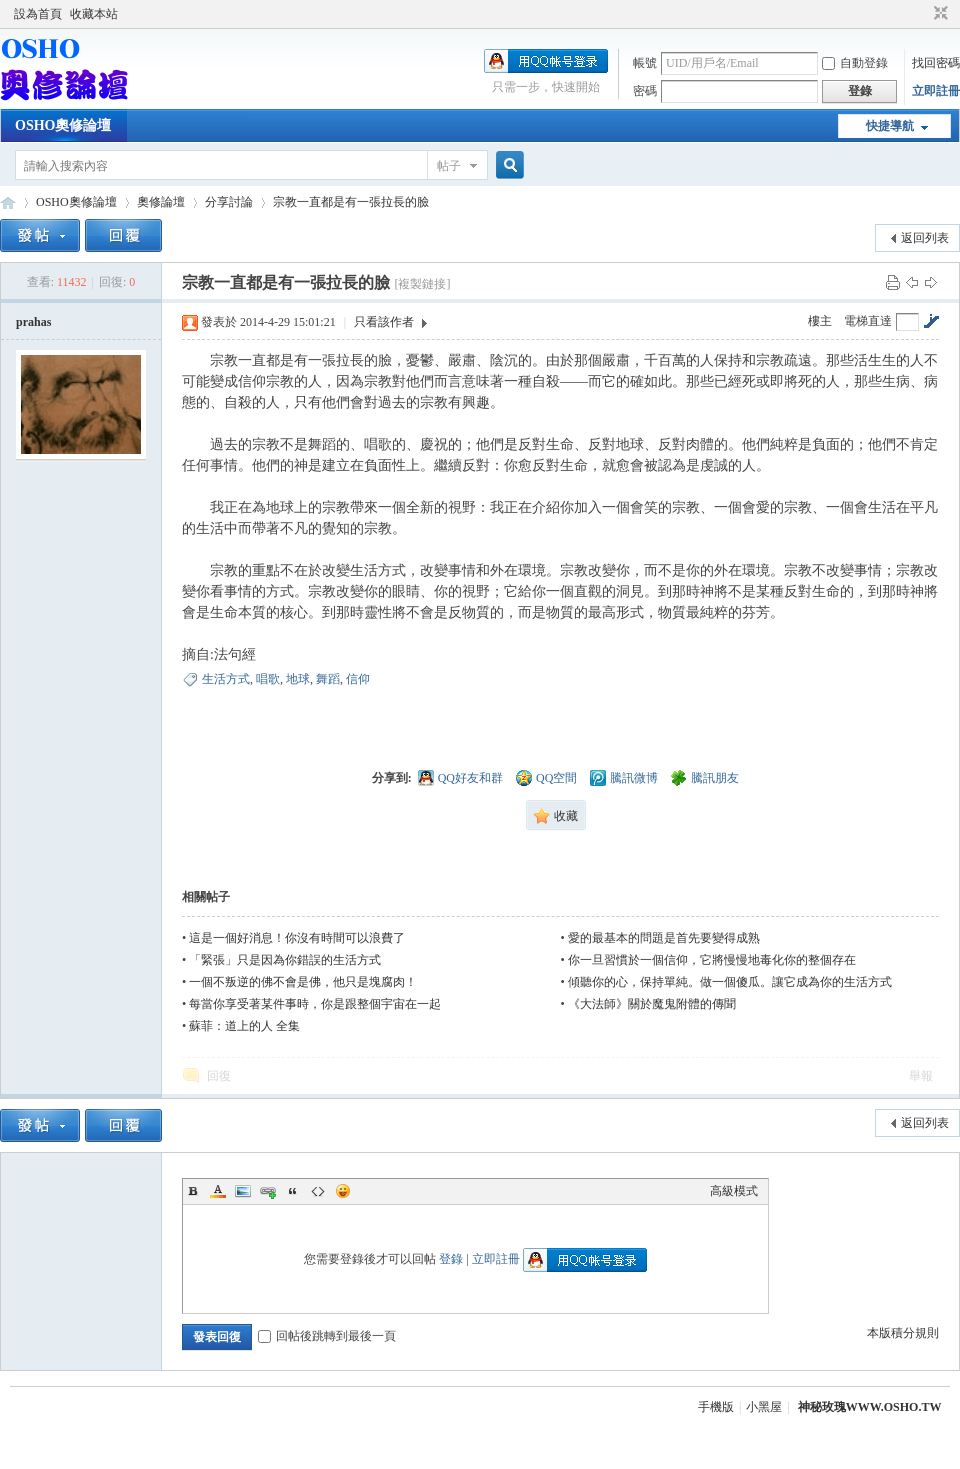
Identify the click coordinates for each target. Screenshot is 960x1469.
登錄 (451, 1259)
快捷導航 (890, 126)
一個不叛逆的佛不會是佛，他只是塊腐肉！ (303, 982)
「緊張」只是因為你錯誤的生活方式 (285, 960)
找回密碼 (936, 63)
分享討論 (229, 202)
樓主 (820, 321)
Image (243, 1191)
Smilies (343, 1191)
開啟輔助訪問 (922, 14)
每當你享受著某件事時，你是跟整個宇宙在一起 (315, 1004)
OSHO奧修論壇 (63, 125)
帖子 (449, 166)
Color (218, 1191)
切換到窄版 (938, 14)
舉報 (921, 1076)
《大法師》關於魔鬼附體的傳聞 (652, 1004)
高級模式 (734, 1191)
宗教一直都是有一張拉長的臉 (351, 202)
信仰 (358, 679)
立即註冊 (936, 91)
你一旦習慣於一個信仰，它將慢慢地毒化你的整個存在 (712, 960)
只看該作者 (384, 322)
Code (318, 1191)
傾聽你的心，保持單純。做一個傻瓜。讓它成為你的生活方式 (730, 982)
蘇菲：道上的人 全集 (244, 1026)
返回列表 (925, 238)
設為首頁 (38, 14)
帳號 (645, 63)
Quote (293, 1191)
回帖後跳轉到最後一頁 (327, 1336)
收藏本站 (94, 14)
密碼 (645, 91)
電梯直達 (868, 321)
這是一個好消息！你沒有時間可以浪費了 (297, 938)
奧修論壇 (161, 202)
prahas (33, 322)
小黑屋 (764, 1407)
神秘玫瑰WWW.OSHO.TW (870, 1407)
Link (268, 1191)
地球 (298, 679)
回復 (219, 1076)
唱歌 (268, 679)
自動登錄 (855, 63)
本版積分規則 (903, 1333)
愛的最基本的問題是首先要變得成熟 (664, 938)
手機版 (716, 1407)
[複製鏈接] (422, 284)
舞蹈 (328, 679)
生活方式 (226, 679)
